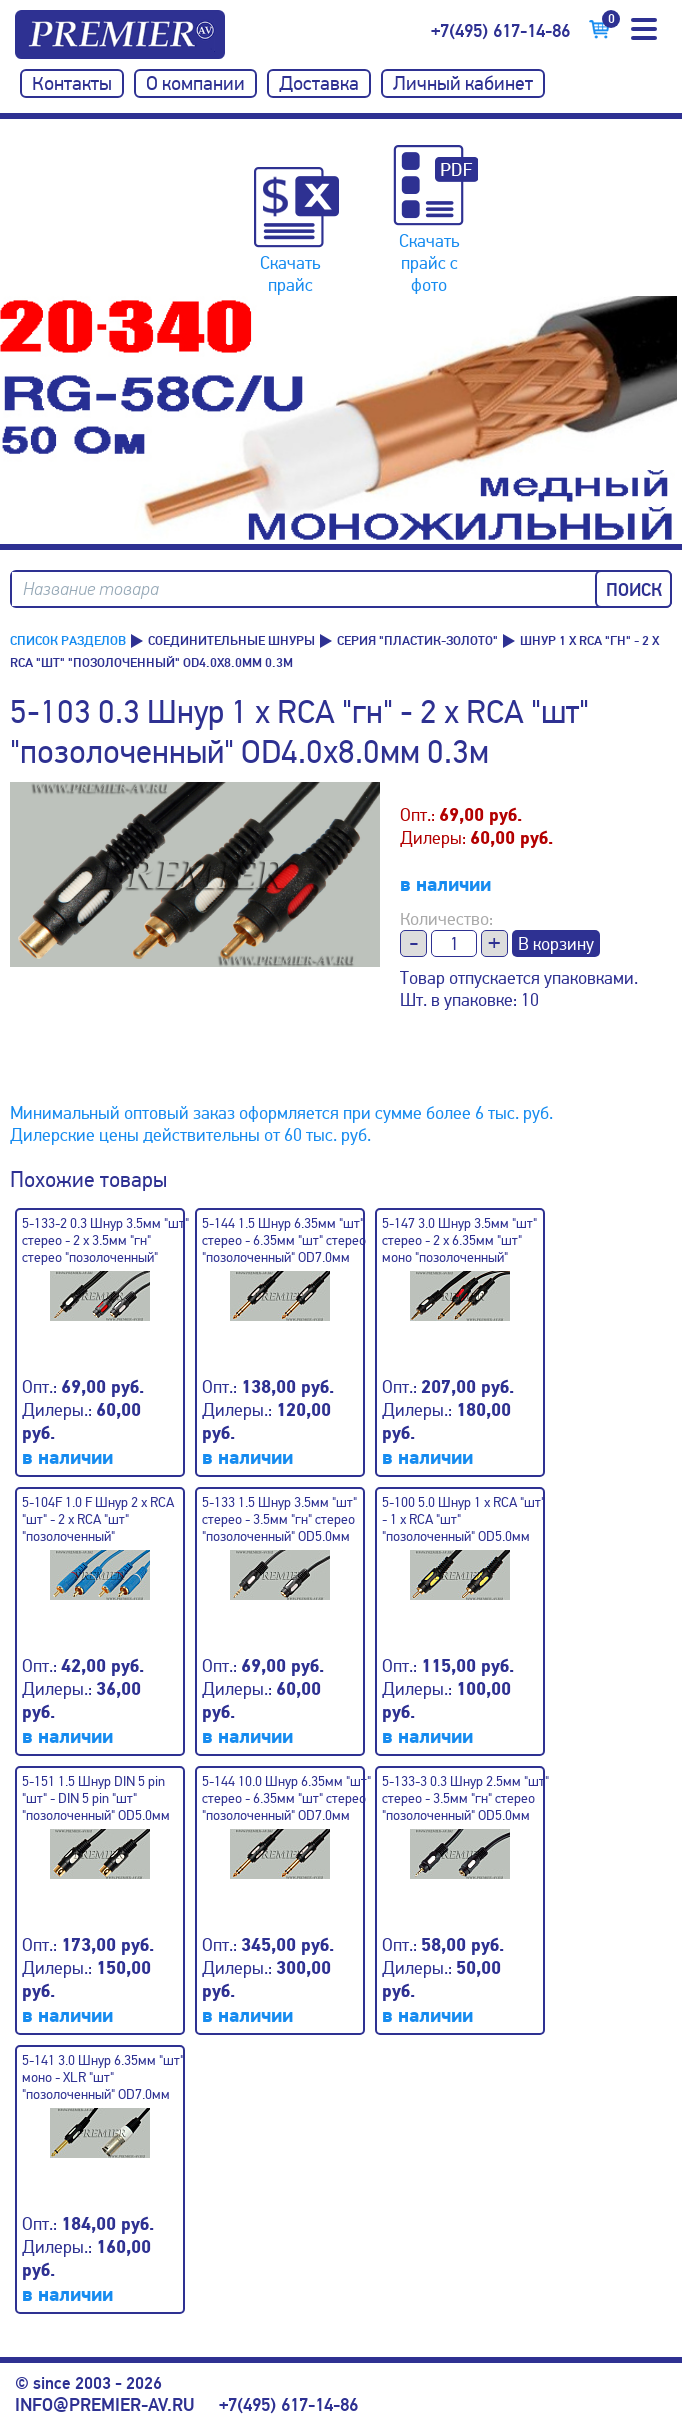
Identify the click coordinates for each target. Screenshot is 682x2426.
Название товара (91, 589)
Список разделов (68, 641)
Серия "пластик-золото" (417, 641)
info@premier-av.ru (104, 2405)
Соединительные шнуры (231, 641)
